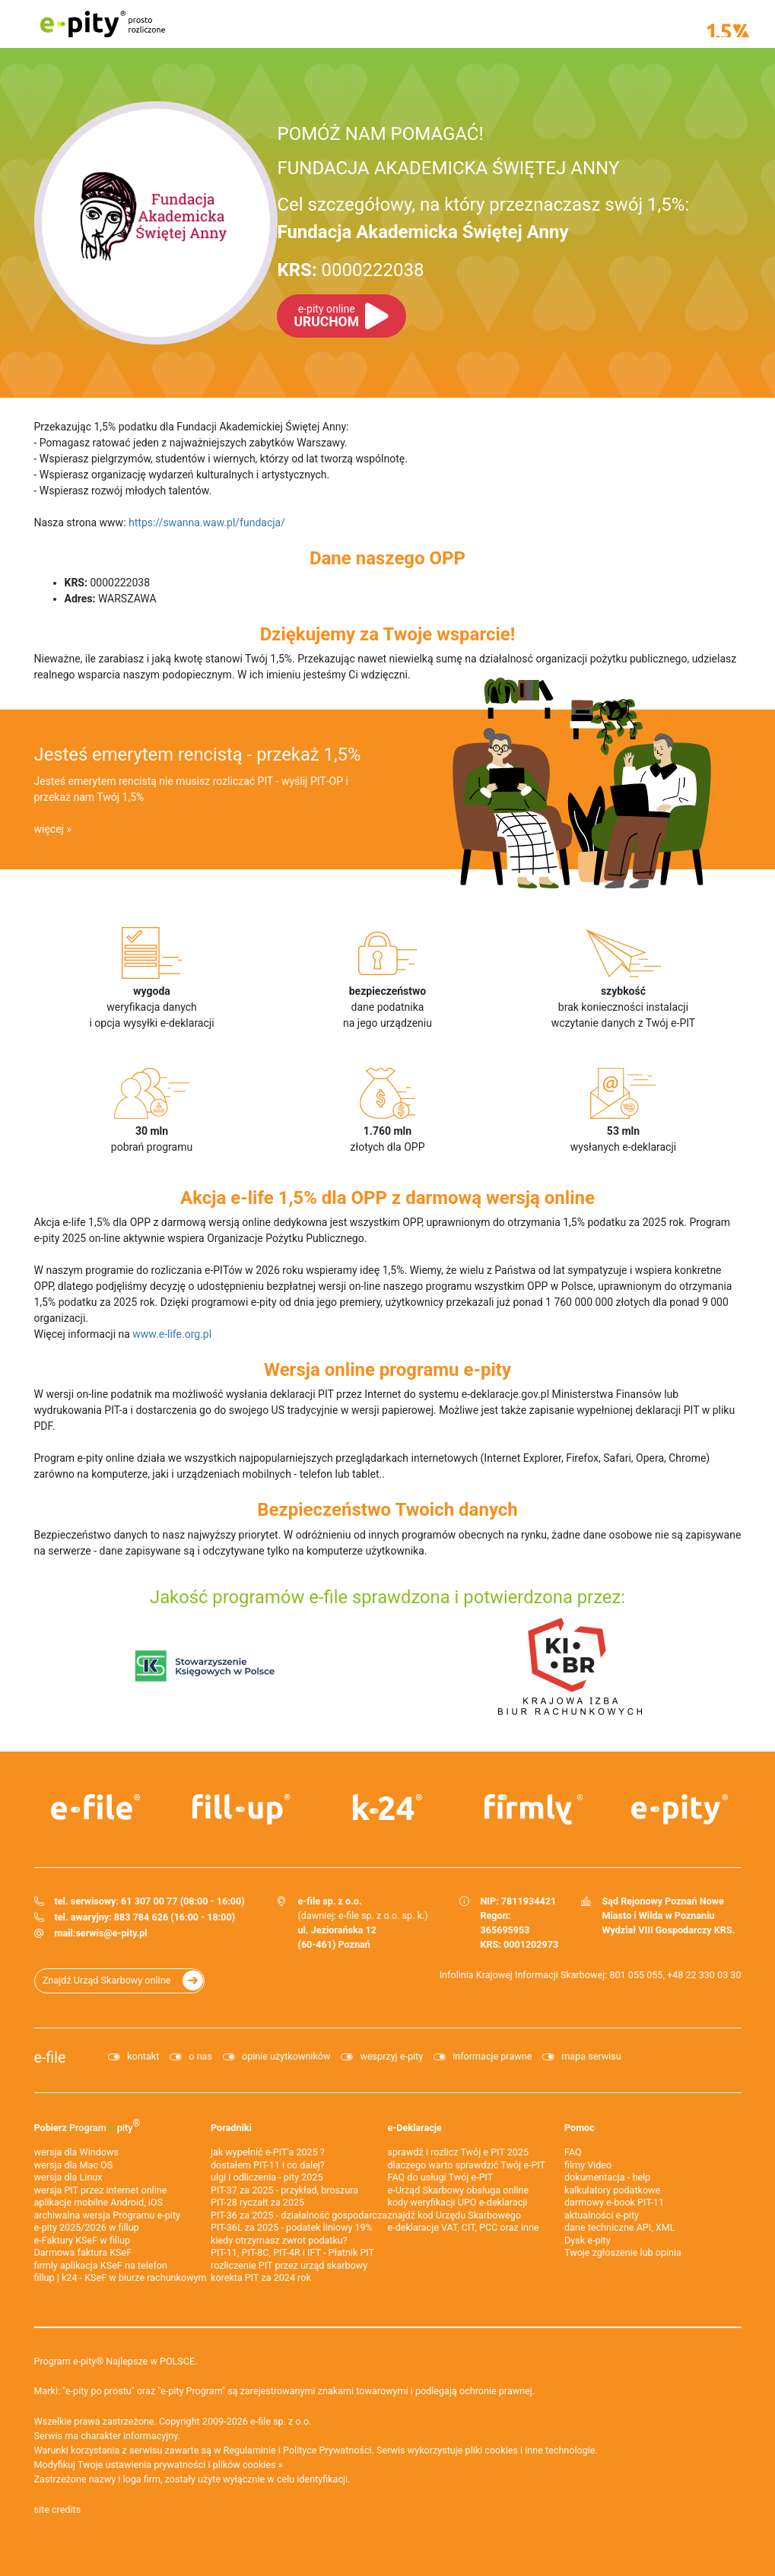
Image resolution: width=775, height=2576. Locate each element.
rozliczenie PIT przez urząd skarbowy (289, 2265)
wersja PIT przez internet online (100, 2190)
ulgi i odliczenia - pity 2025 (267, 2177)
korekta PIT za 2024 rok (261, 2277)
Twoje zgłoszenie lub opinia (622, 2252)
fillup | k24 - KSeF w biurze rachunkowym (120, 2277)
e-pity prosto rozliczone (103, 24)
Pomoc (579, 2127)
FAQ (573, 2152)
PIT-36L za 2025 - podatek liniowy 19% (292, 2227)
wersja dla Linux (68, 2177)
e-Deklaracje (415, 2127)
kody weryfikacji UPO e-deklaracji (458, 2202)
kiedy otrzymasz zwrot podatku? (279, 2240)
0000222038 (350, 270)
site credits (57, 2509)
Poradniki (231, 2127)
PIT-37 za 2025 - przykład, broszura (284, 2190)
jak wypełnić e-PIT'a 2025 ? (268, 2152)
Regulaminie (250, 2450)
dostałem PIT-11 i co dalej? (268, 2165)
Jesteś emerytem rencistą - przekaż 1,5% (197, 754)
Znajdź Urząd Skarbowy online (106, 1980)
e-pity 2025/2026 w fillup (86, 2227)
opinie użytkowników (286, 2056)
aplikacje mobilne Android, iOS (98, 2202)
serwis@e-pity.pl (111, 1933)
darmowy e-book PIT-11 (614, 2202)
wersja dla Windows (76, 2152)
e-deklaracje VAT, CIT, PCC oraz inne (463, 2227)
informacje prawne (492, 2056)
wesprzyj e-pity (391, 2056)
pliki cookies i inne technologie (530, 2450)
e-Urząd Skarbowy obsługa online (458, 2190)
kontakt (143, 2056)
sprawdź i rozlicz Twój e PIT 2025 (458, 2152)
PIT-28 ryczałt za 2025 (257, 2202)
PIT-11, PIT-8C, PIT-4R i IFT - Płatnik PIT (292, 2252)
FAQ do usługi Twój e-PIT (441, 2177)
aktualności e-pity (601, 2215)
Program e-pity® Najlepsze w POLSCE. (116, 2361)
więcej (49, 829)
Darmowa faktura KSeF (83, 2252)
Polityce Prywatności (327, 2450)
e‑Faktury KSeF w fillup (82, 2240)
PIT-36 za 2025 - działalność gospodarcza (299, 2215)
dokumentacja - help (607, 2177)
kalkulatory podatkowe (612, 2190)
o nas (200, 2056)
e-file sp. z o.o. (280, 2421)
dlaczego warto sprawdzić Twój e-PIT (467, 2165)
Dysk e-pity (587, 2240)
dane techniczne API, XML (619, 2227)
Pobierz (87, 2125)
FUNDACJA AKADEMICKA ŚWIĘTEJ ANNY (448, 168)
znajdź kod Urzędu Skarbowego (454, 2215)
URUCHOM (326, 316)
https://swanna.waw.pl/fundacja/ (207, 522)
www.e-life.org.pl (171, 1334)
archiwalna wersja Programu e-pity (107, 2215)
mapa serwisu (591, 2056)
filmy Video (587, 2165)
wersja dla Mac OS (73, 2165)
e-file (50, 2057)
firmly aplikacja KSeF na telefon (100, 2265)
